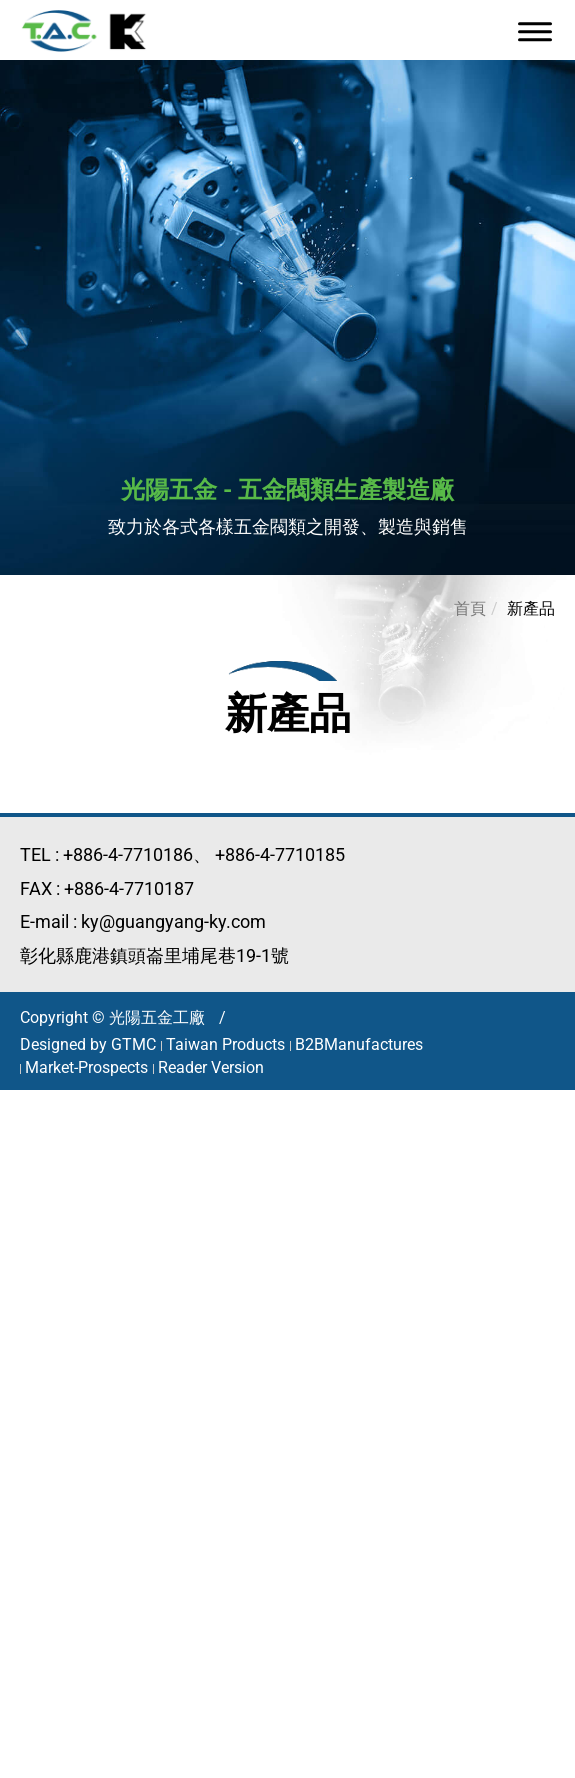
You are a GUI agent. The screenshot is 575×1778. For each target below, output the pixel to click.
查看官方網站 (126, 1359)
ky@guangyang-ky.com (173, 921)
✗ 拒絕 (25, 1179)
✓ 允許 (26, 1154)
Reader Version (211, 1067)
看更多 (34, 1359)
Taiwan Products (225, 1044)
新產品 (531, 608)
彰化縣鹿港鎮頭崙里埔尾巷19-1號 (154, 955)
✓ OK (409, 1765)
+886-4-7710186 (128, 854)
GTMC (133, 1044)
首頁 (470, 608)
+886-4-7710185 (280, 854)
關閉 (18, 1102)
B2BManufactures (359, 1044)
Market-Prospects (86, 1067)
